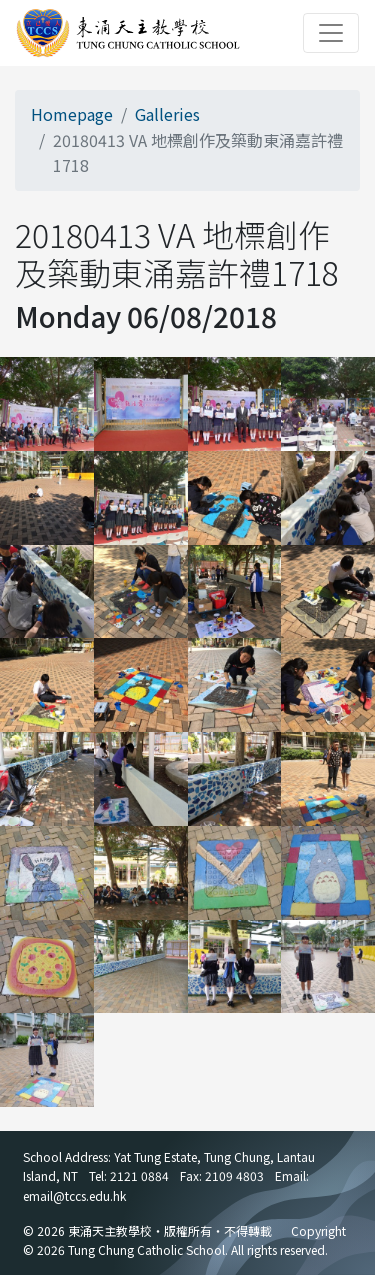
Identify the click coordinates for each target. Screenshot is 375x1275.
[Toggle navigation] (331, 33)
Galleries (167, 114)
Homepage (72, 114)
